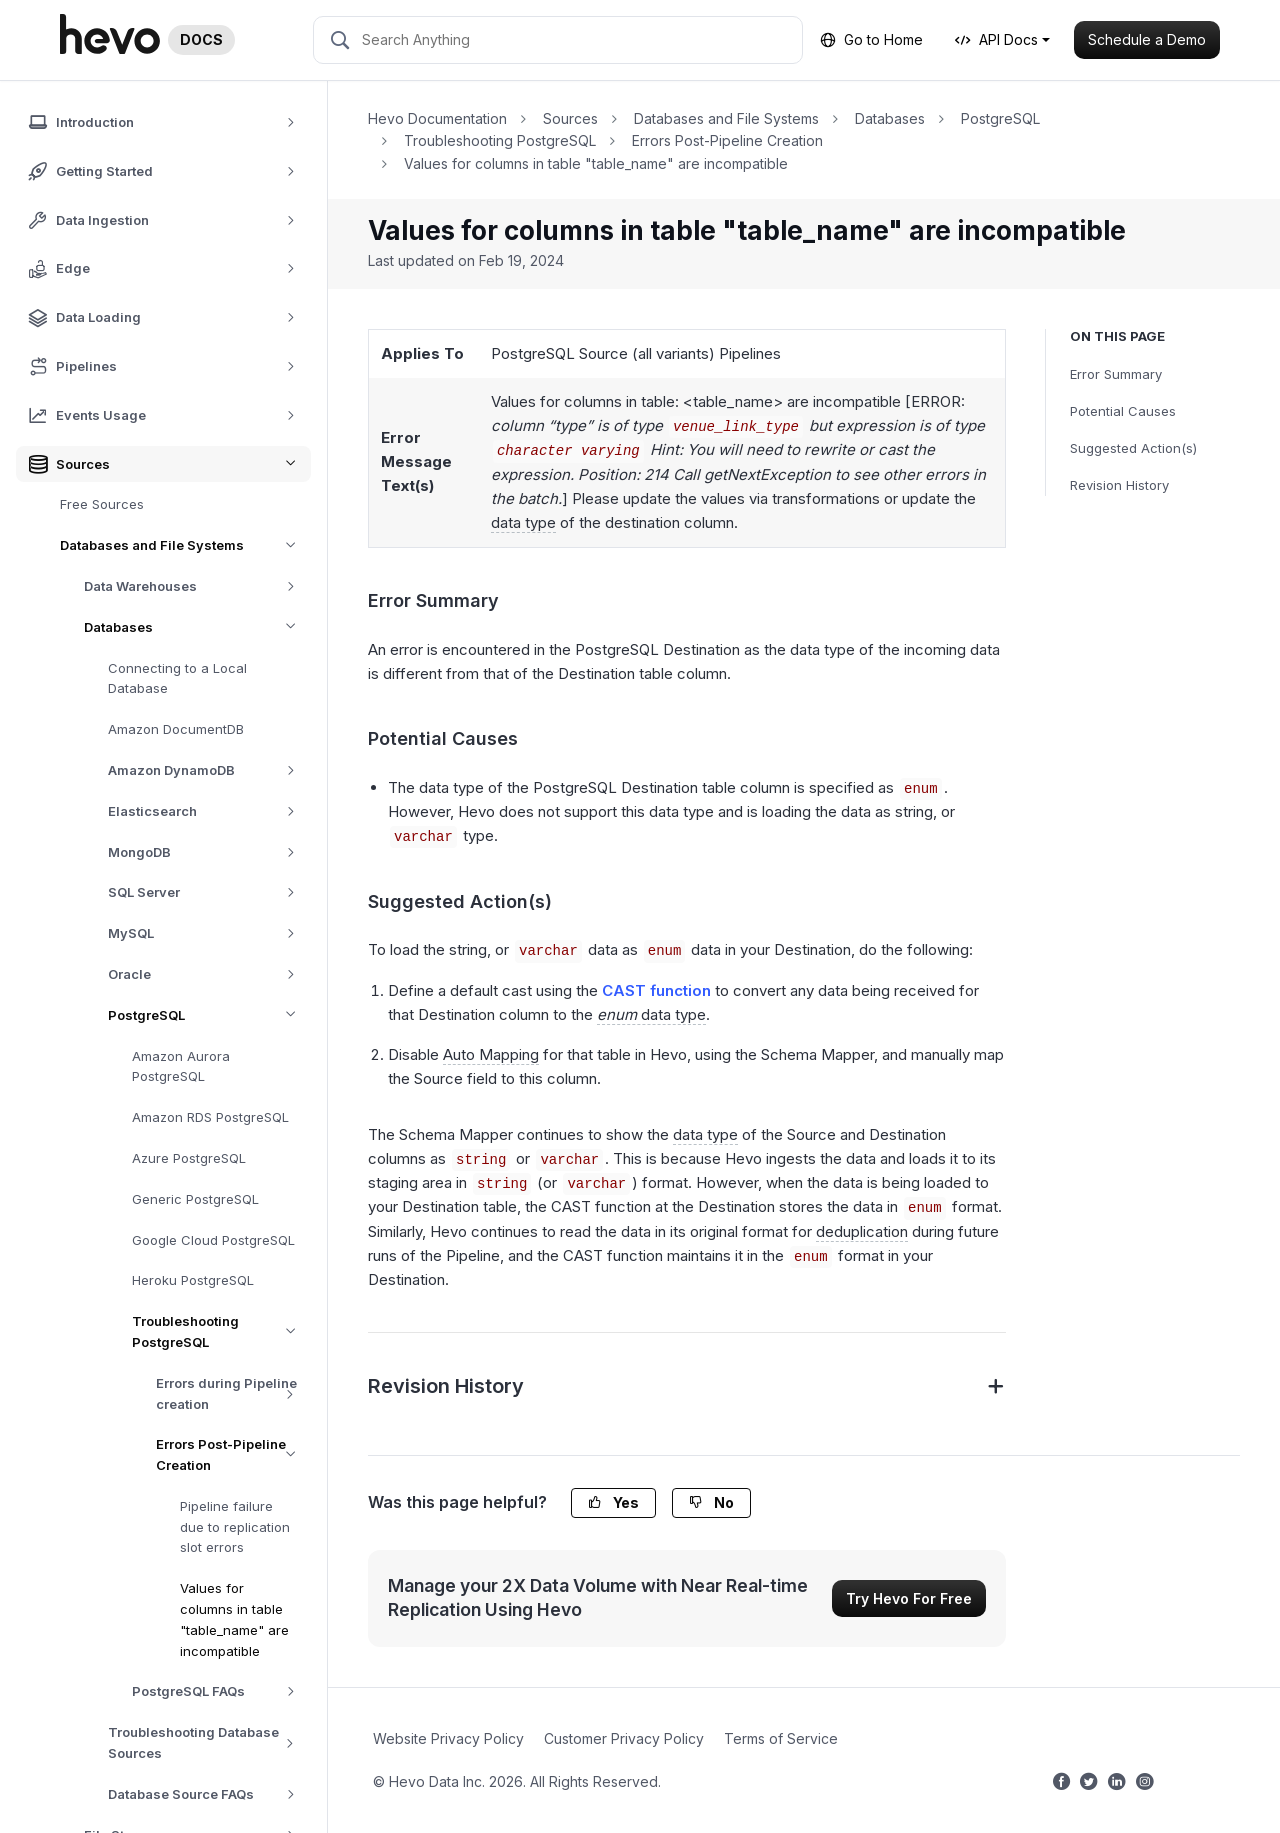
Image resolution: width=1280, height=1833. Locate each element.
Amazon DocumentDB (176, 729)
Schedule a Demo (1147, 39)
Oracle (208, 974)
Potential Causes (1123, 411)
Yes (613, 1502)
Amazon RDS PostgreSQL (210, 1117)
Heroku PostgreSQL (193, 1280)
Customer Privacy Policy (624, 1738)
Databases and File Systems (185, 545)
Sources (570, 118)
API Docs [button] (996, 39)
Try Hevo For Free (909, 1598)
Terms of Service (781, 1738)
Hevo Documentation (437, 118)
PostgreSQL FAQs (220, 1691)
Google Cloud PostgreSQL (213, 1240)
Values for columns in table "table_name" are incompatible (234, 1619)
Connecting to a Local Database (177, 678)
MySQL (208, 933)
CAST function (656, 990)
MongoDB (208, 852)
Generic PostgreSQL (195, 1199)
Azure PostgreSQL (189, 1158)
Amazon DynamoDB (208, 770)
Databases (197, 627)
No (711, 1502)
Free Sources (102, 504)
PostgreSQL (209, 1015)
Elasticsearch (208, 811)
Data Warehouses (196, 586)
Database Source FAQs (208, 1794)
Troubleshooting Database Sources (209, 1743)
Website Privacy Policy (448, 1738)
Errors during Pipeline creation (233, 1394)
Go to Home (871, 39)
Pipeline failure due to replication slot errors (235, 1527)
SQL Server (208, 892)
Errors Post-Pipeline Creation (233, 1455)
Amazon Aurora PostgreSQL (181, 1066)
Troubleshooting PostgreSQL (221, 1332)
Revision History (1119, 485)
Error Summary (1116, 374)
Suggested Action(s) (1133, 448)
